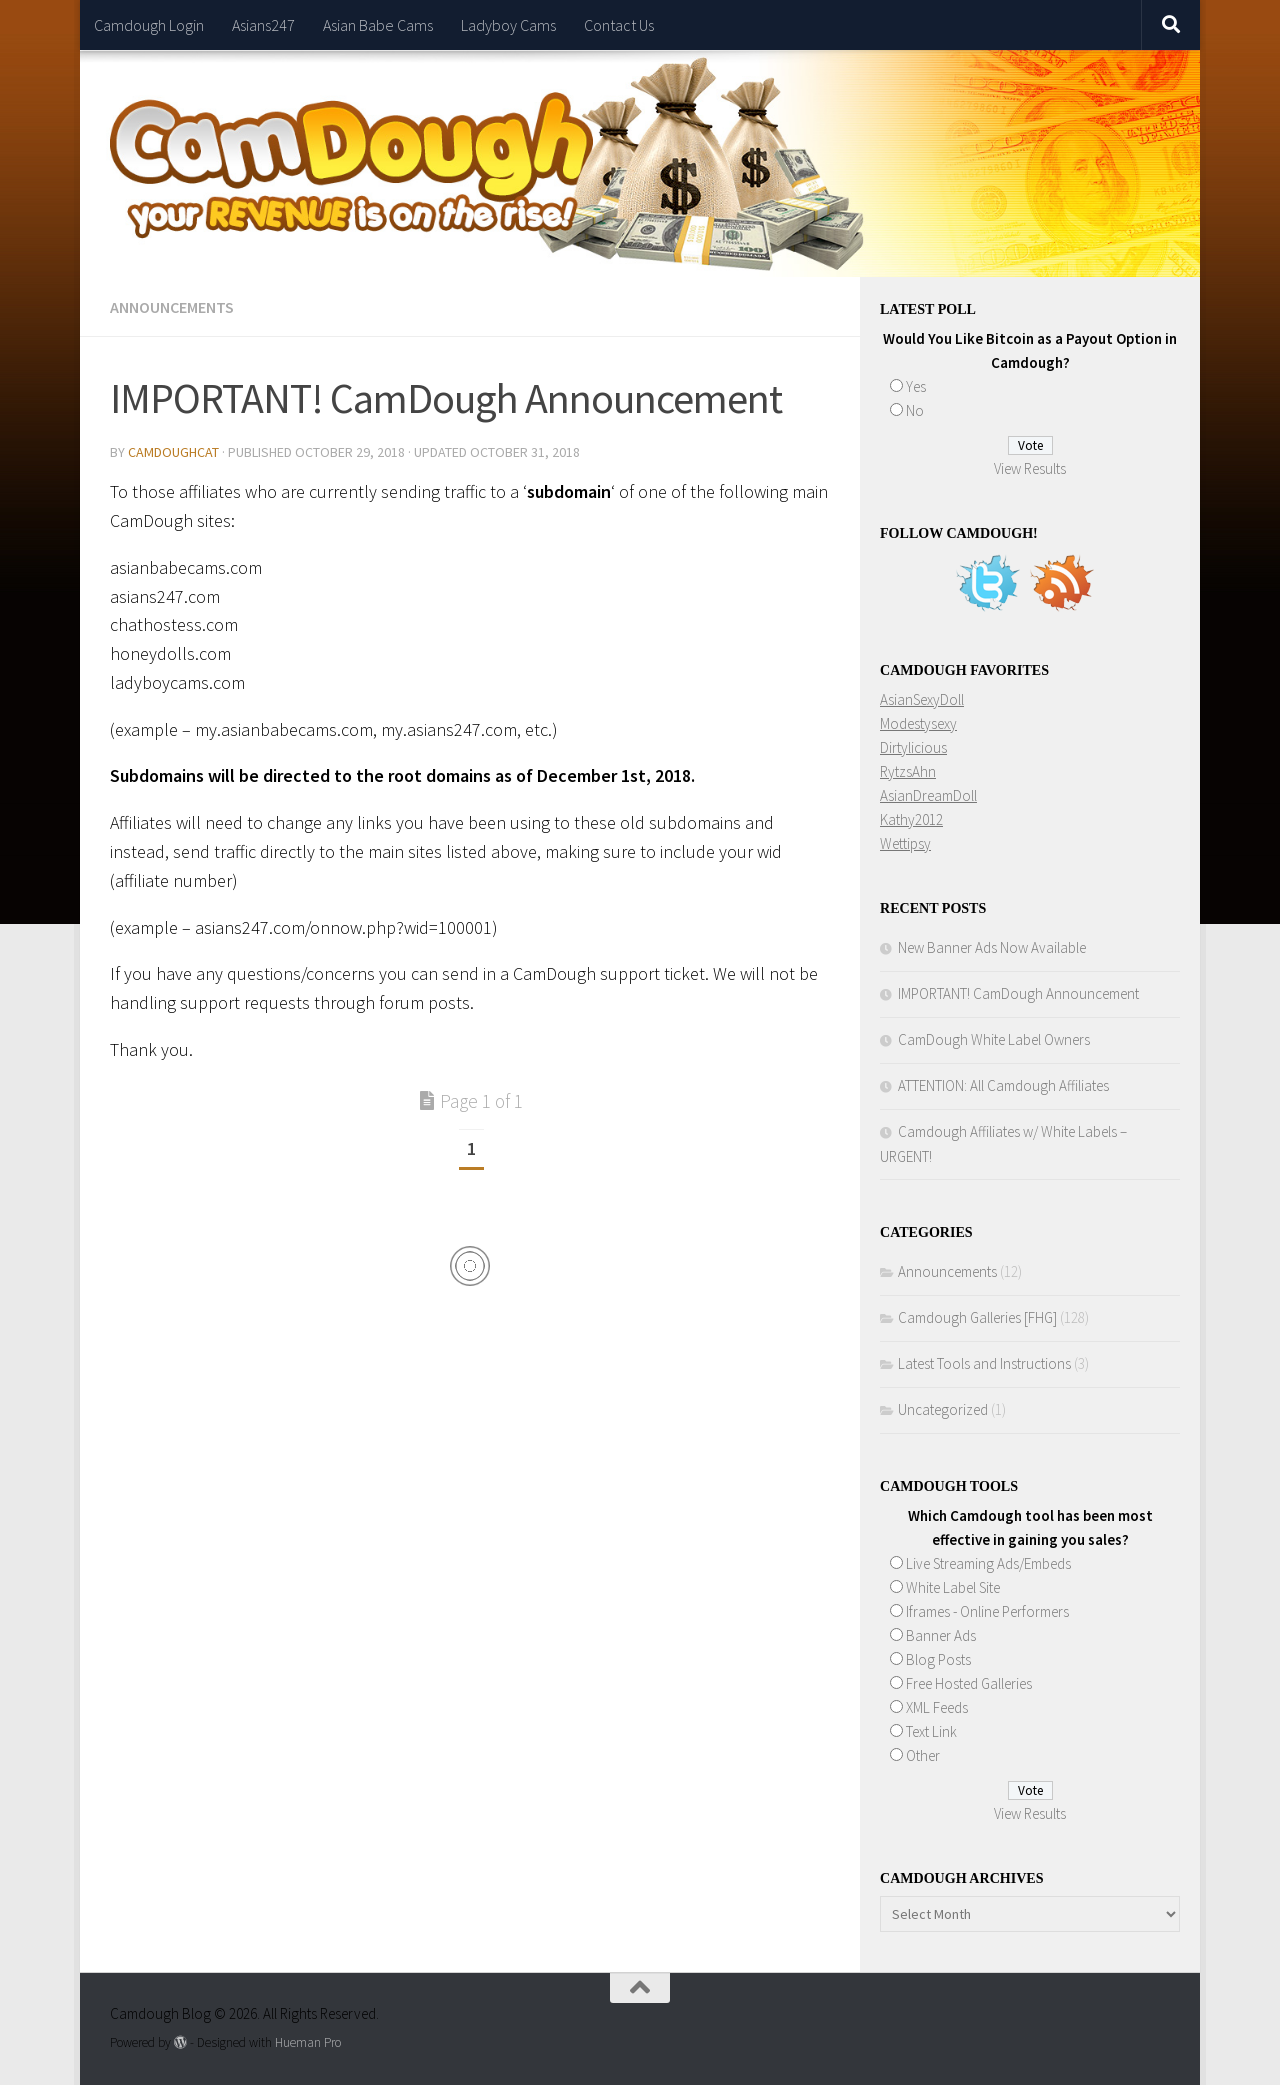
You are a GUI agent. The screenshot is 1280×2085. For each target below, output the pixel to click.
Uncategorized (943, 1409)
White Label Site (953, 1587)
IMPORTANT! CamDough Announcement (1018, 993)
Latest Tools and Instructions (984, 1363)
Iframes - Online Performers (987, 1611)
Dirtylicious (913, 747)
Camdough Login (149, 25)
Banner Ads (941, 1635)
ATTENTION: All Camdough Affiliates (1003, 1085)
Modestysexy (918, 723)
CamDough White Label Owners (994, 1039)
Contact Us (619, 25)
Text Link (931, 1731)
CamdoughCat (173, 452)
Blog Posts (938, 1659)
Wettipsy (905, 843)
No (915, 410)
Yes (916, 386)
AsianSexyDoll (922, 699)
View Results (1030, 468)
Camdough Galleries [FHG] (977, 1317)
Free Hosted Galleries (969, 1683)
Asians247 (263, 25)
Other (923, 1755)
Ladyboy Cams (508, 25)
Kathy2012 (911, 819)
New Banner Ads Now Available (992, 947)
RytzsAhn (908, 771)
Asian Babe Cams (378, 25)
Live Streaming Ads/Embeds (988, 1563)
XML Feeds (937, 1707)
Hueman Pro (308, 2042)
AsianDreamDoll (928, 795)
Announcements (172, 307)
